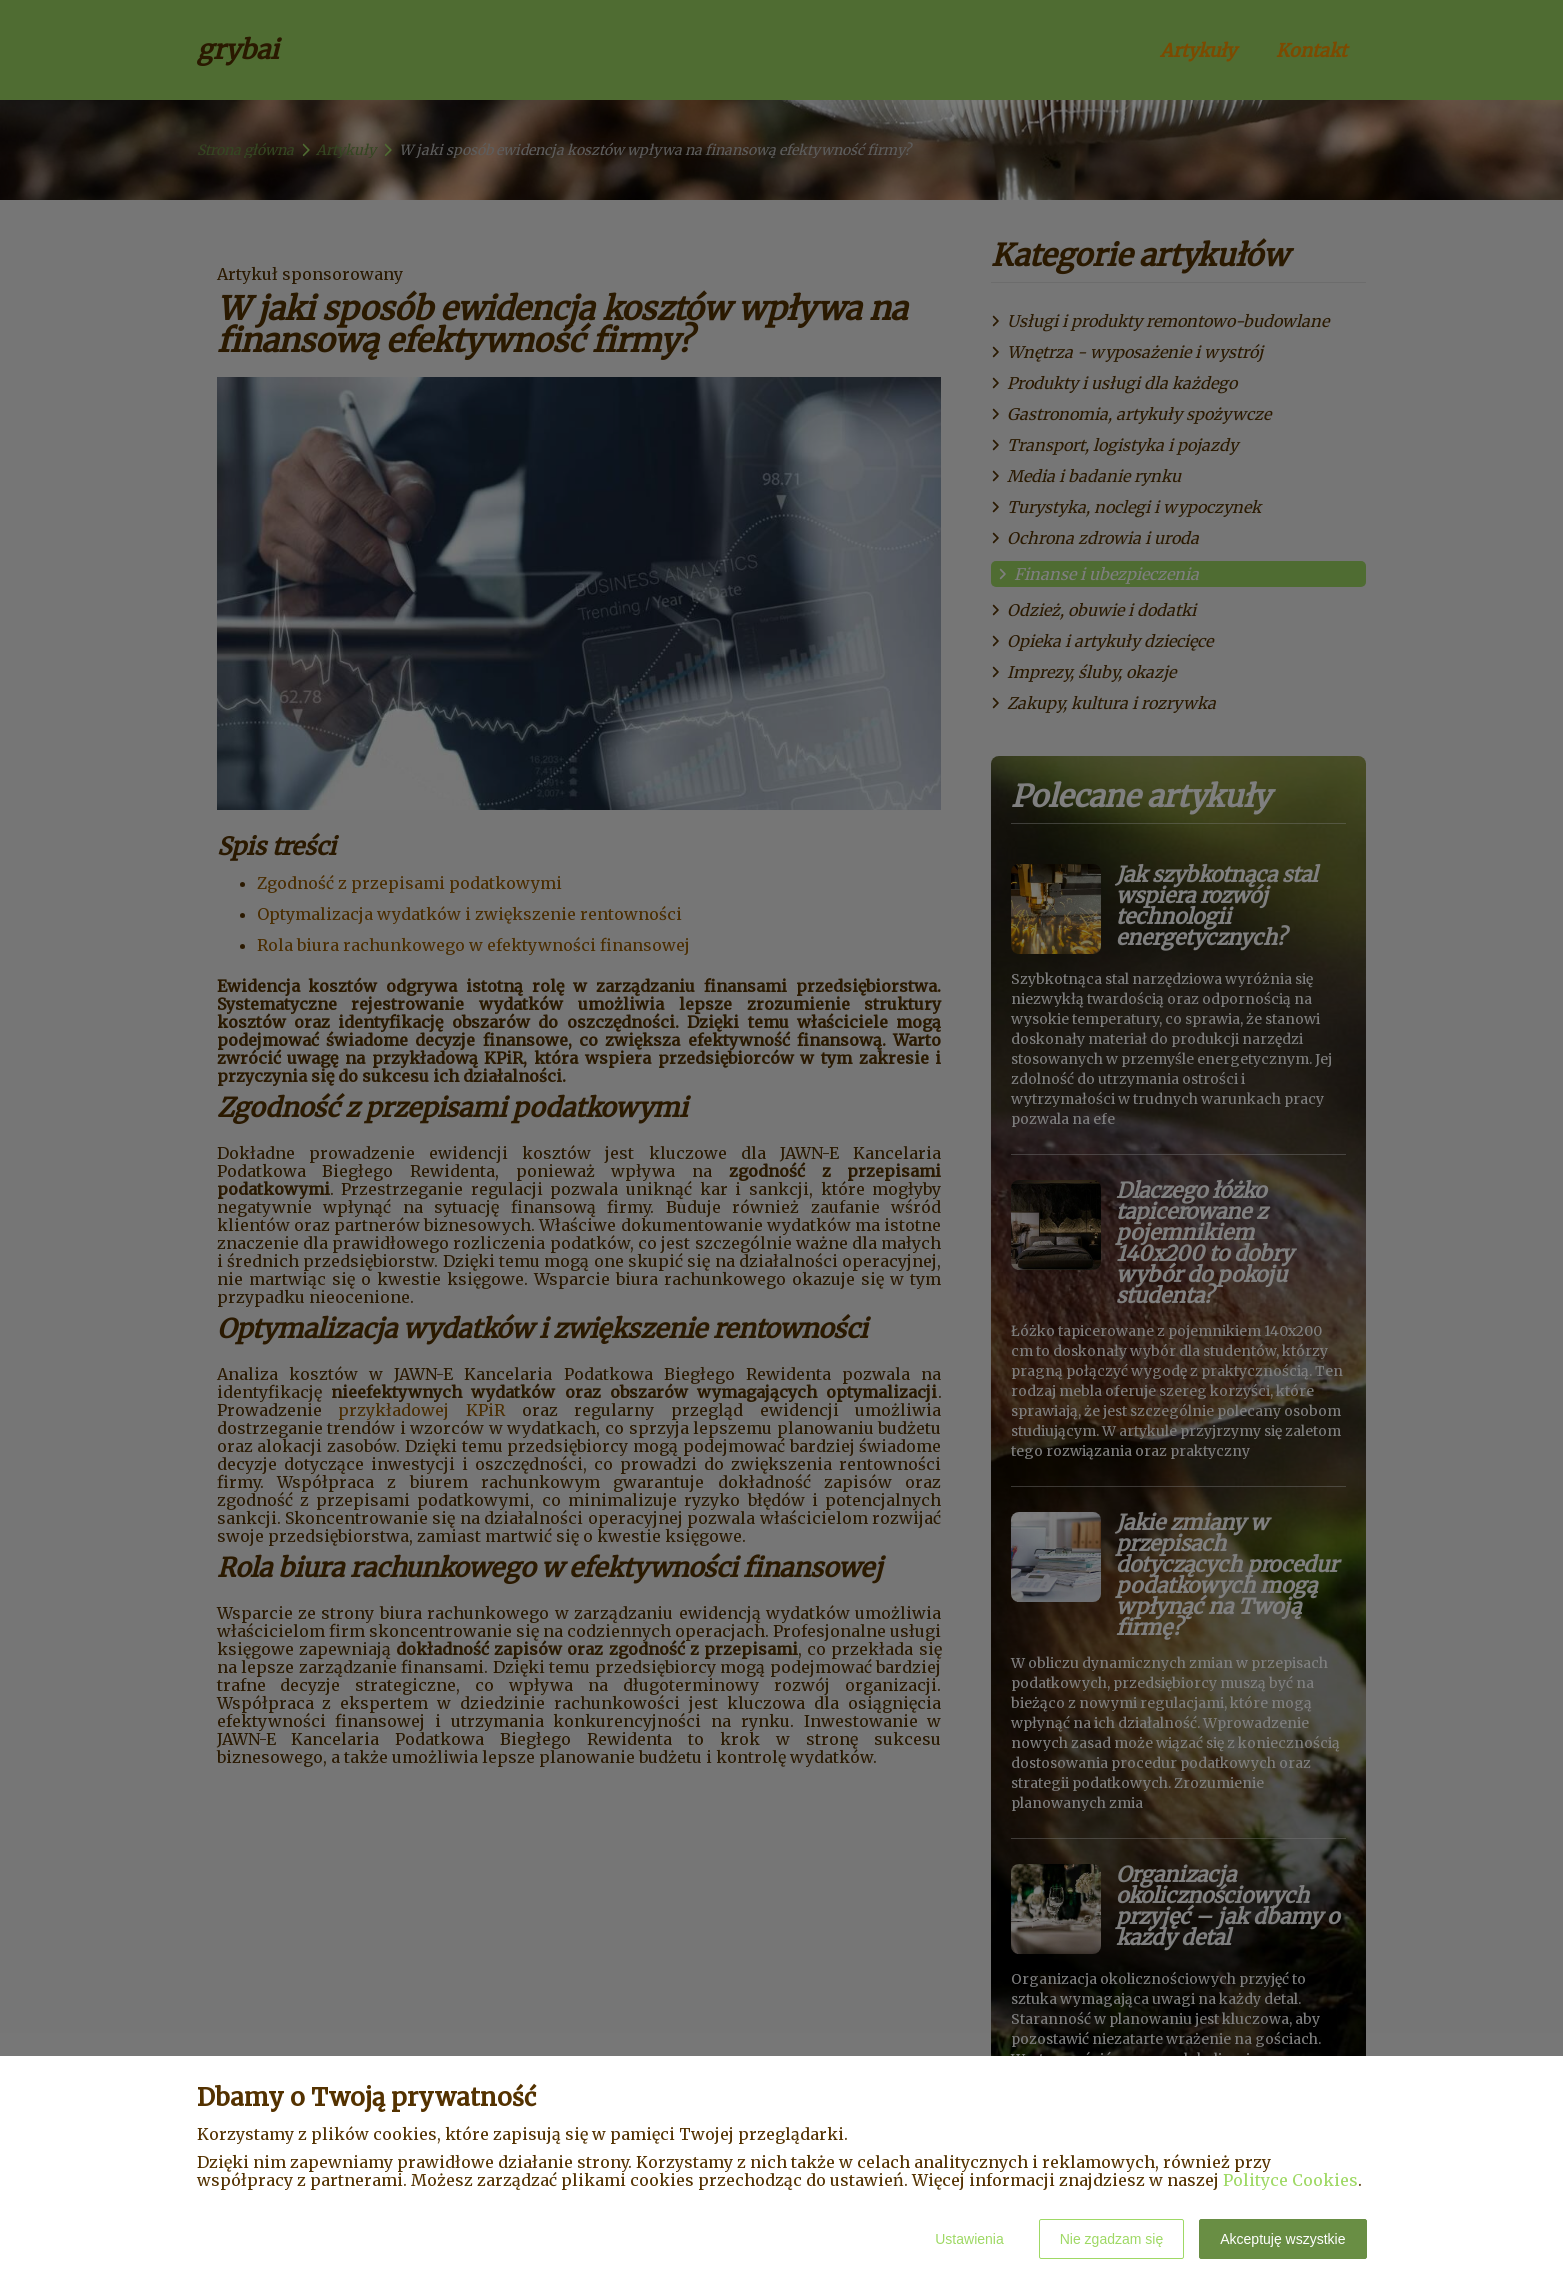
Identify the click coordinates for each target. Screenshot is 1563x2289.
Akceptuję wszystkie (1282, 2239)
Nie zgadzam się (1112, 2239)
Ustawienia (969, 2239)
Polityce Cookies (1290, 2180)
